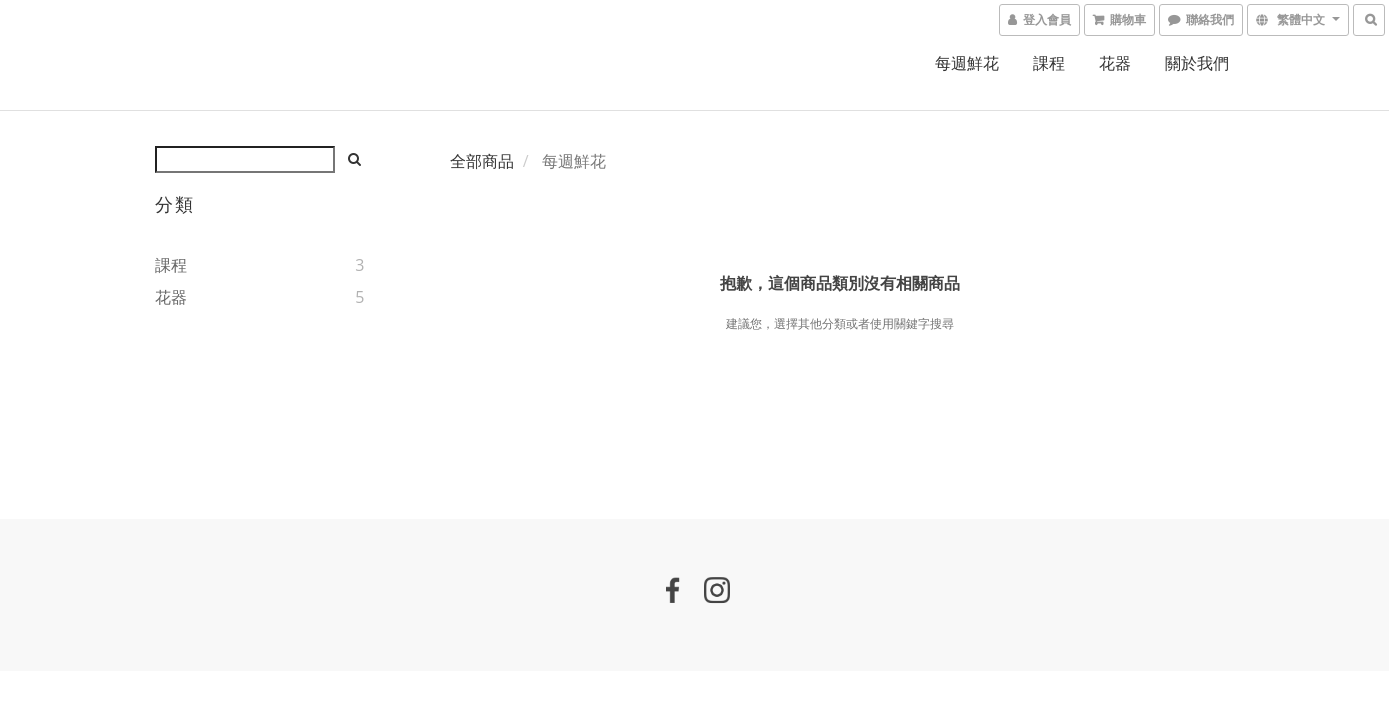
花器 (1115, 63)
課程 (1049, 63)
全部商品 (482, 161)
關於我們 (1197, 63)
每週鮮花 (967, 63)
